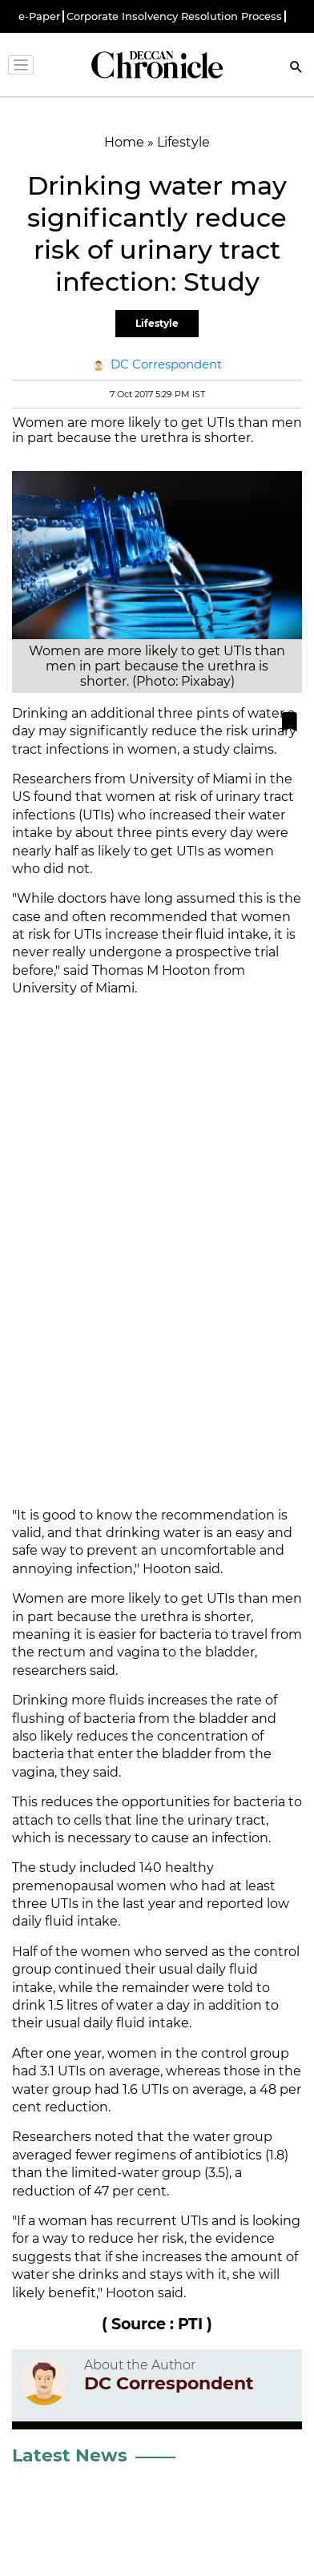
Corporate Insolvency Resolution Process (174, 16)
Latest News (69, 2455)
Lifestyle (157, 323)
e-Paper (39, 16)
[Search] (296, 68)
